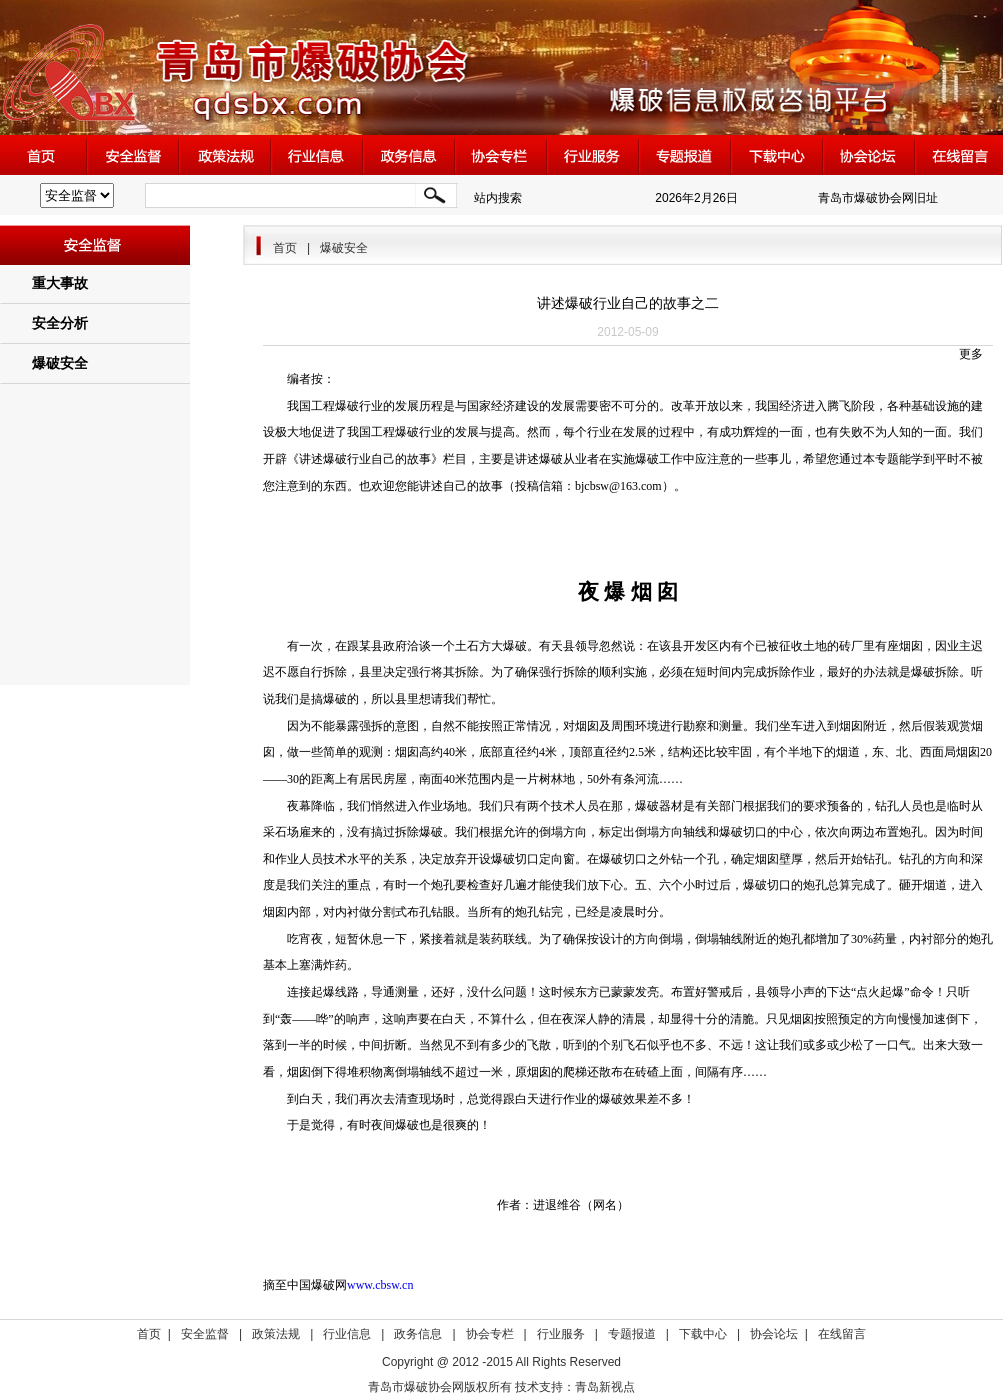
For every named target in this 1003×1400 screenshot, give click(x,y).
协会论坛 (774, 1334)
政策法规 (276, 1334)
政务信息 (418, 1334)
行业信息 (347, 1334)
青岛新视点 (605, 1387)
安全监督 (205, 1334)
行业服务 (561, 1334)
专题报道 (632, 1334)
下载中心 (703, 1334)
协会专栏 (490, 1334)
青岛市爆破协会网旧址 (878, 198)
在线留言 (842, 1334)
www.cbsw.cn (380, 1285)
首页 (285, 248)
